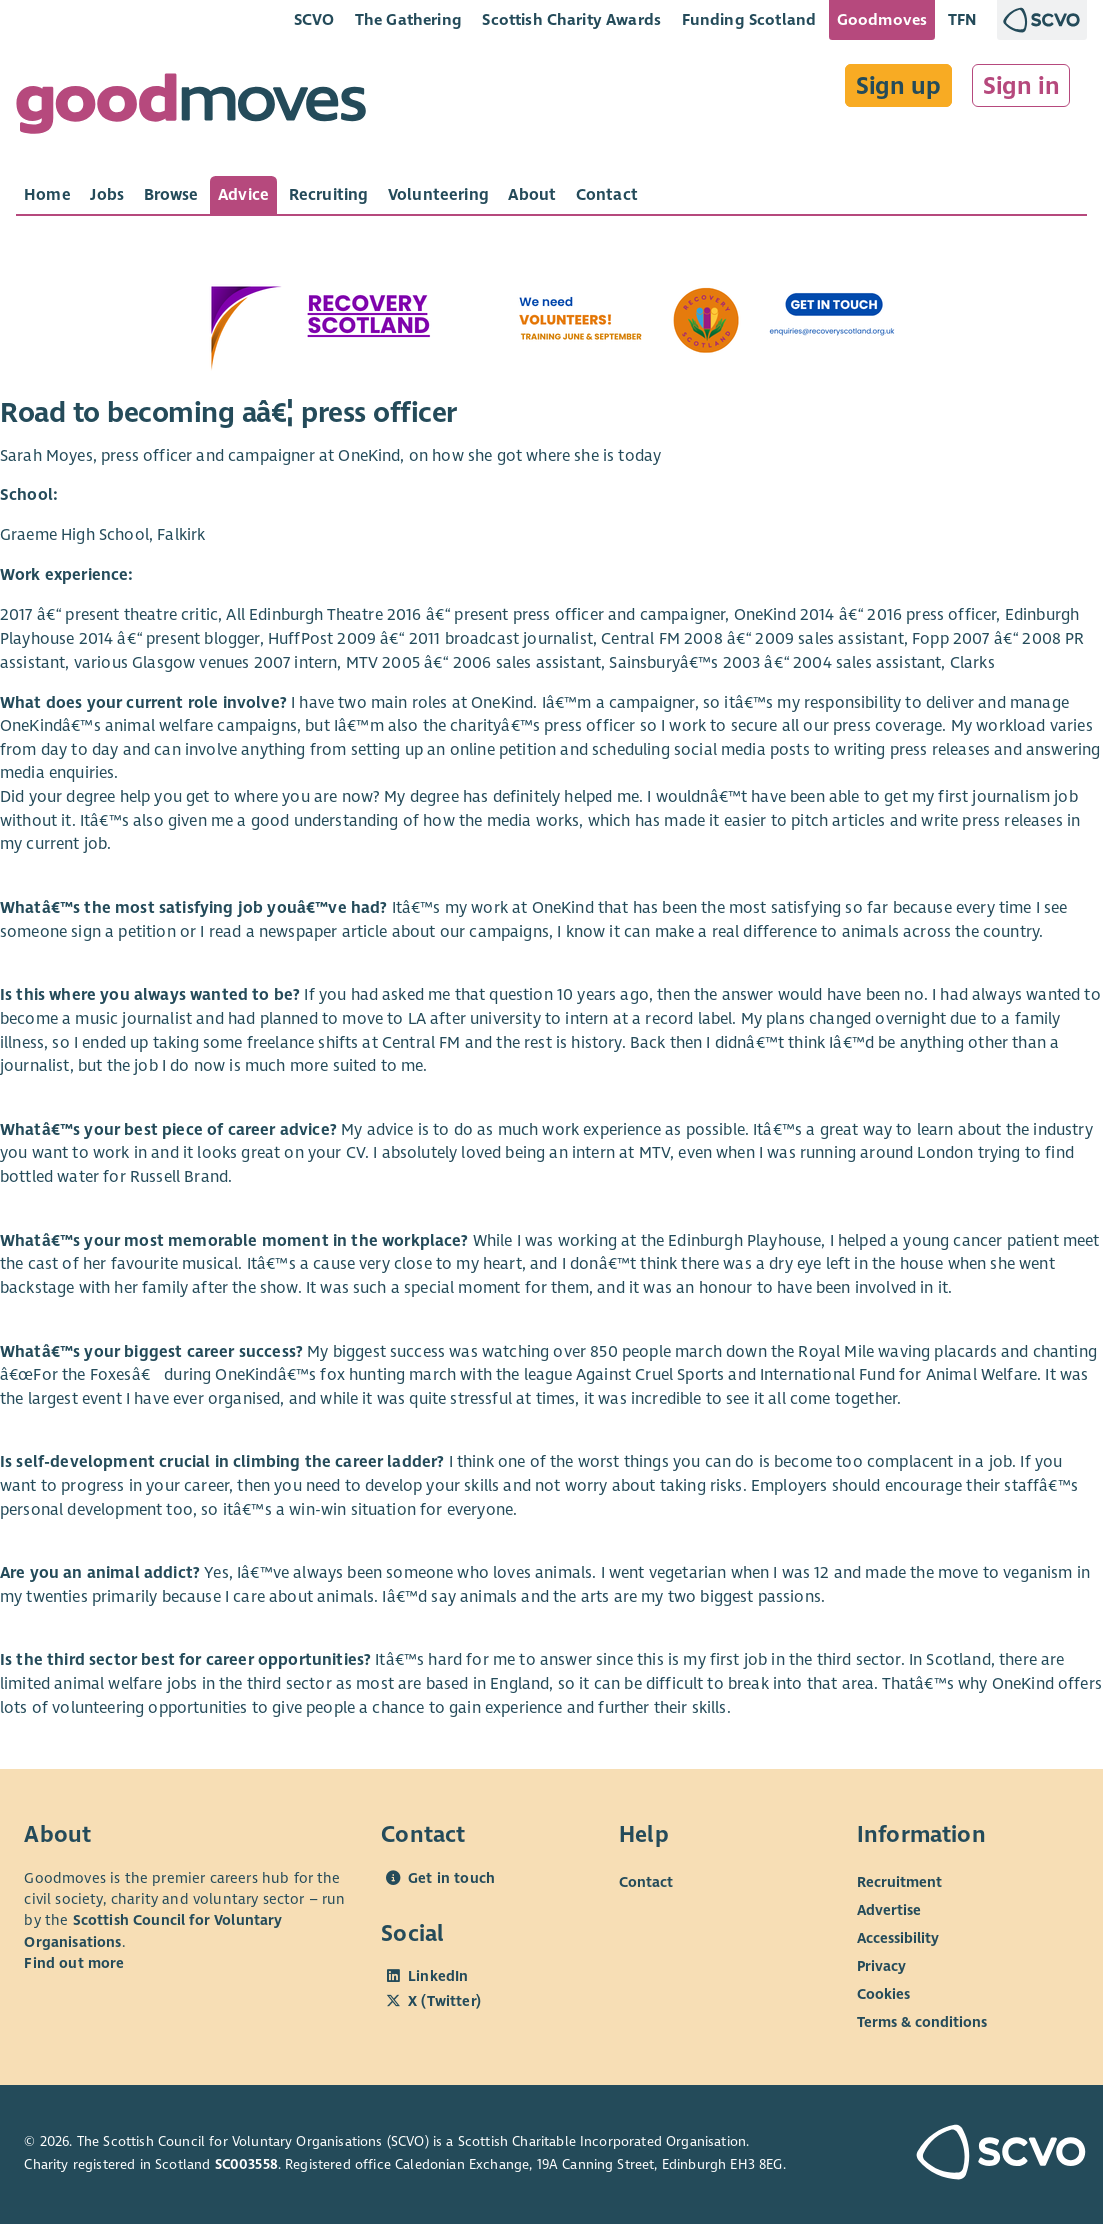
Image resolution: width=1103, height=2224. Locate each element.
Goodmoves (882, 19)
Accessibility (898, 1937)
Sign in (1021, 86)
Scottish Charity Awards (571, 19)
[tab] (47, 195)
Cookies (883, 1993)
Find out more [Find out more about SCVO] (74, 1963)
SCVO (314, 19)
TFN (962, 19)
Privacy (881, 1965)
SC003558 (246, 2164)
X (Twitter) (444, 2001)
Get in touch (451, 1878)
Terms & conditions (922, 2021)
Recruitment (899, 1881)
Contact (646, 1881)
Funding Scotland (749, 19)
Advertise (889, 1909)
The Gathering (408, 19)
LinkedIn (438, 1976)
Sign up (898, 86)
